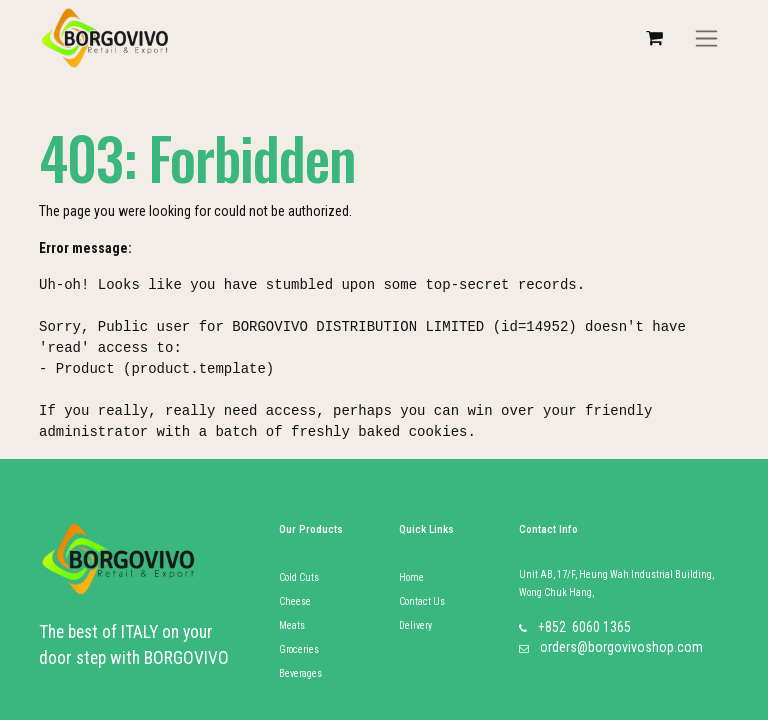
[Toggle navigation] (706, 38)
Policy (411, 673)
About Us (418, 649)
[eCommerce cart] (654, 38)
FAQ (407, 697)
